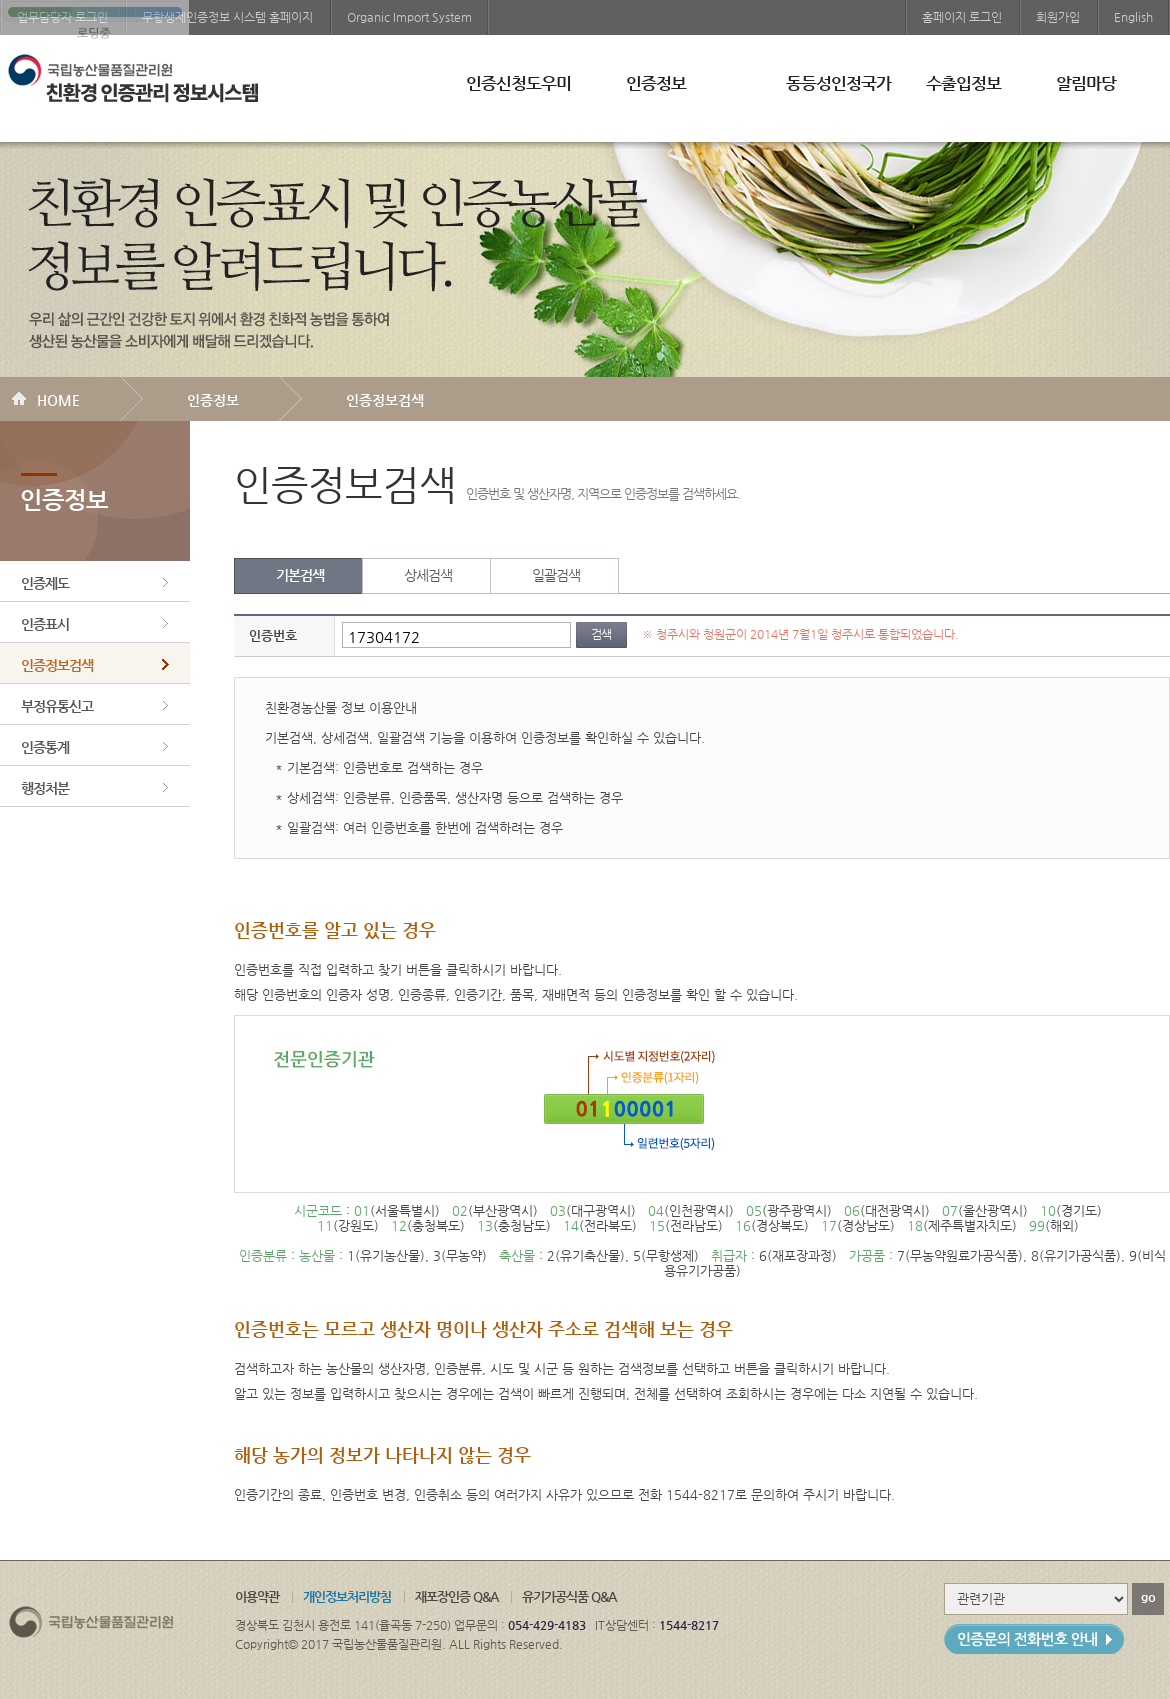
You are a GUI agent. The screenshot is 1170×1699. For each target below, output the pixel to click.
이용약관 (257, 1596)
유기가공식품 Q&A (569, 1596)
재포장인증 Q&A (456, 1596)
